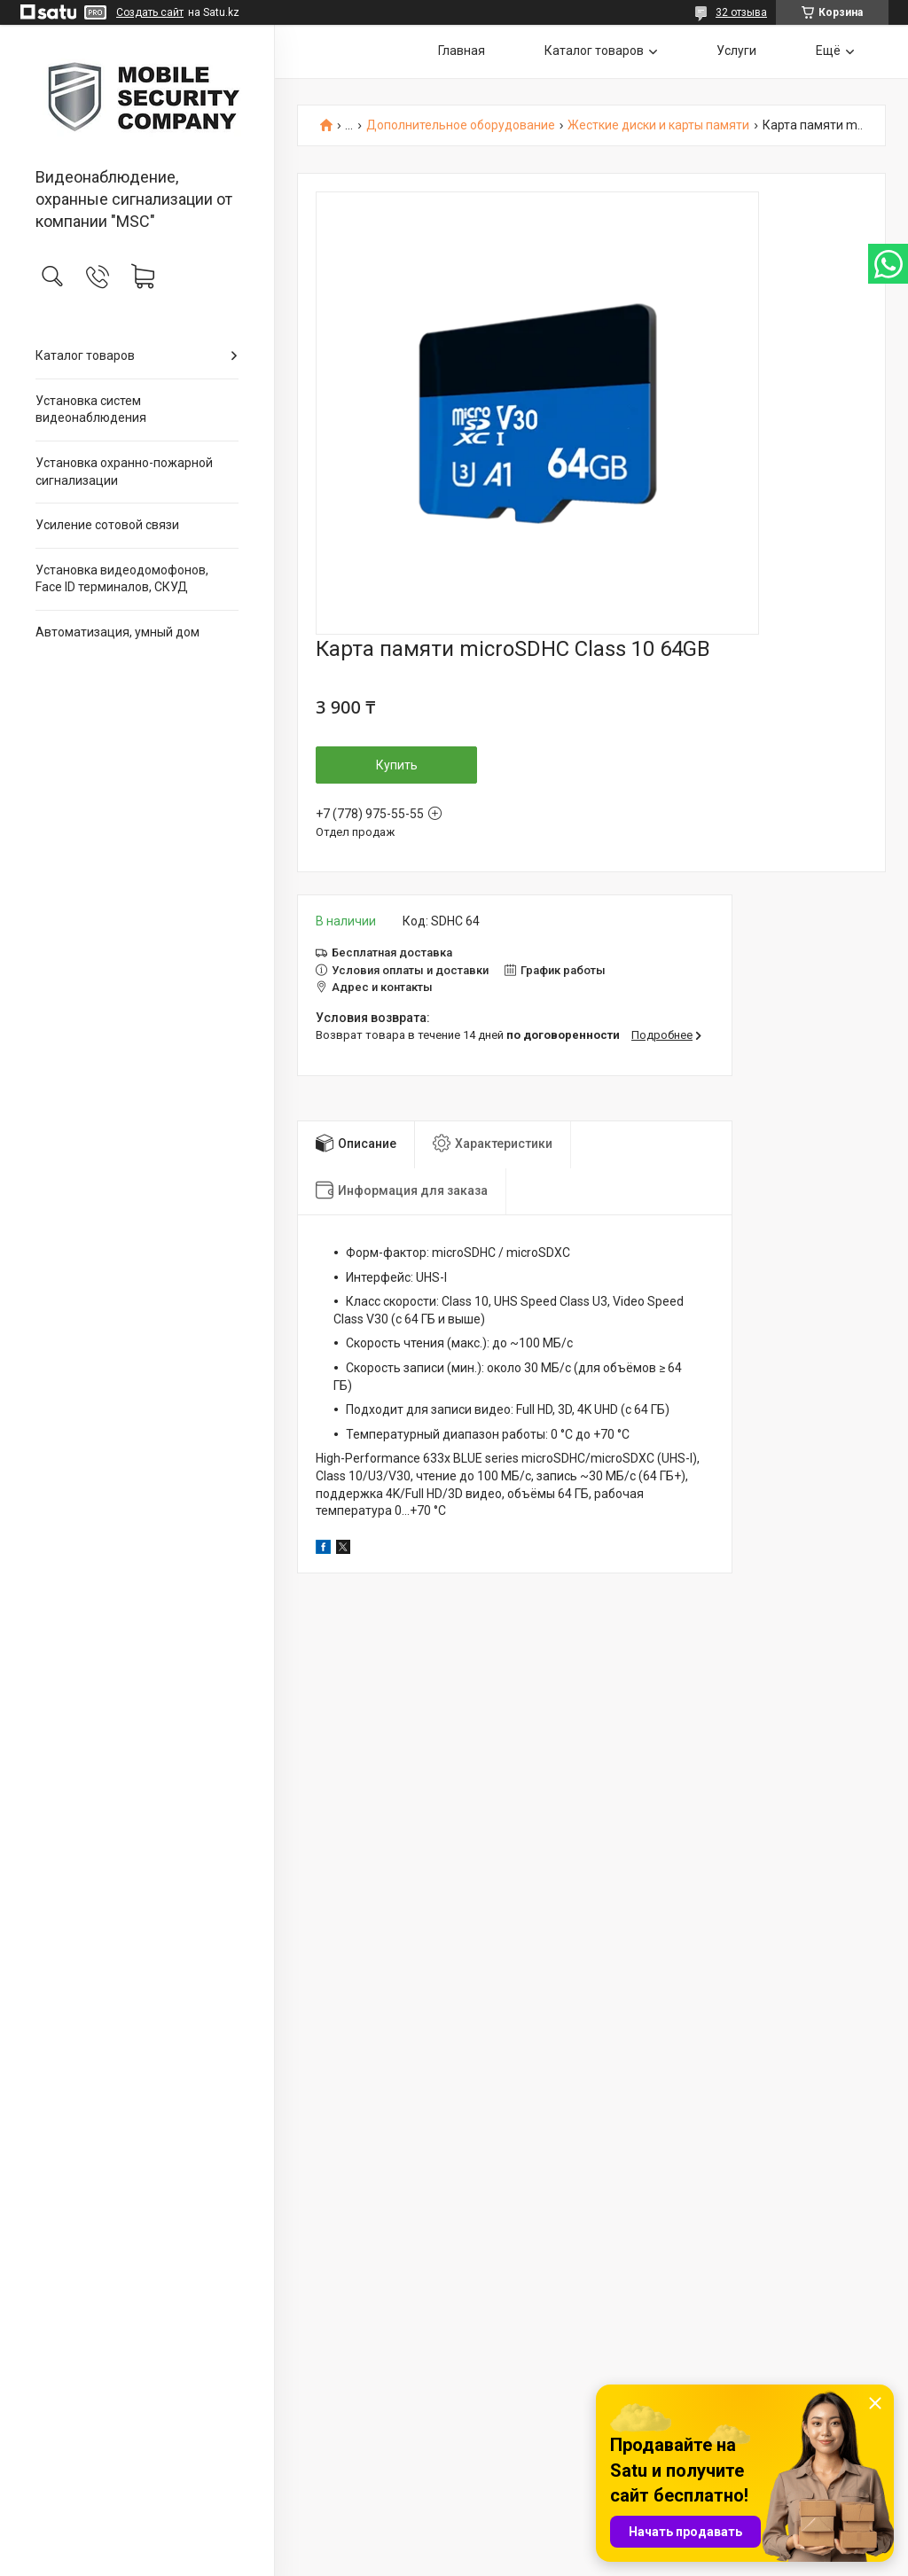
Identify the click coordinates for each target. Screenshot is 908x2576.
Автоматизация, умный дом (117, 632)
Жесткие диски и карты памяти (658, 125)
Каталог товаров (85, 355)
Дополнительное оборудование (460, 125)
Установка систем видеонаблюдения (90, 409)
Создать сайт (150, 12)
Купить (397, 765)
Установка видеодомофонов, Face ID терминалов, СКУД (121, 579)
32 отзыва (741, 12)
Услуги (736, 50)
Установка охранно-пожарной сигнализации (124, 472)
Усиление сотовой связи (107, 525)
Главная (461, 50)
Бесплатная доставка (392, 952)
